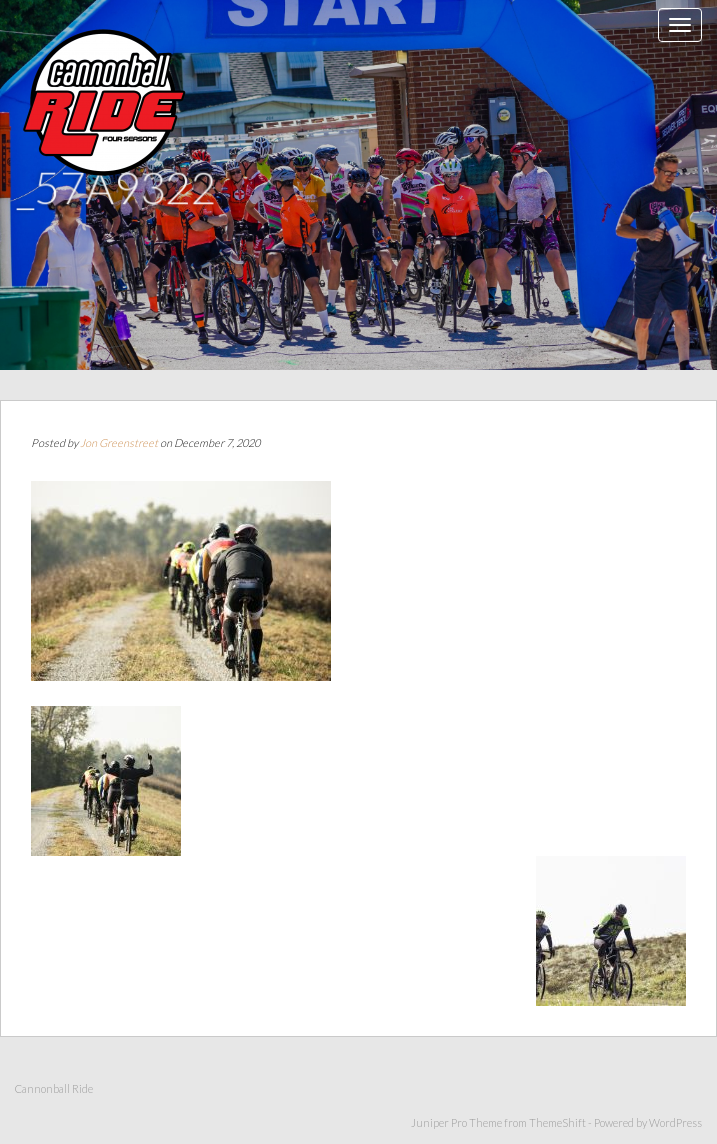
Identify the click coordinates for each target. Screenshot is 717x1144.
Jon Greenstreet (119, 442)
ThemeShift (557, 1122)
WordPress (675, 1122)
